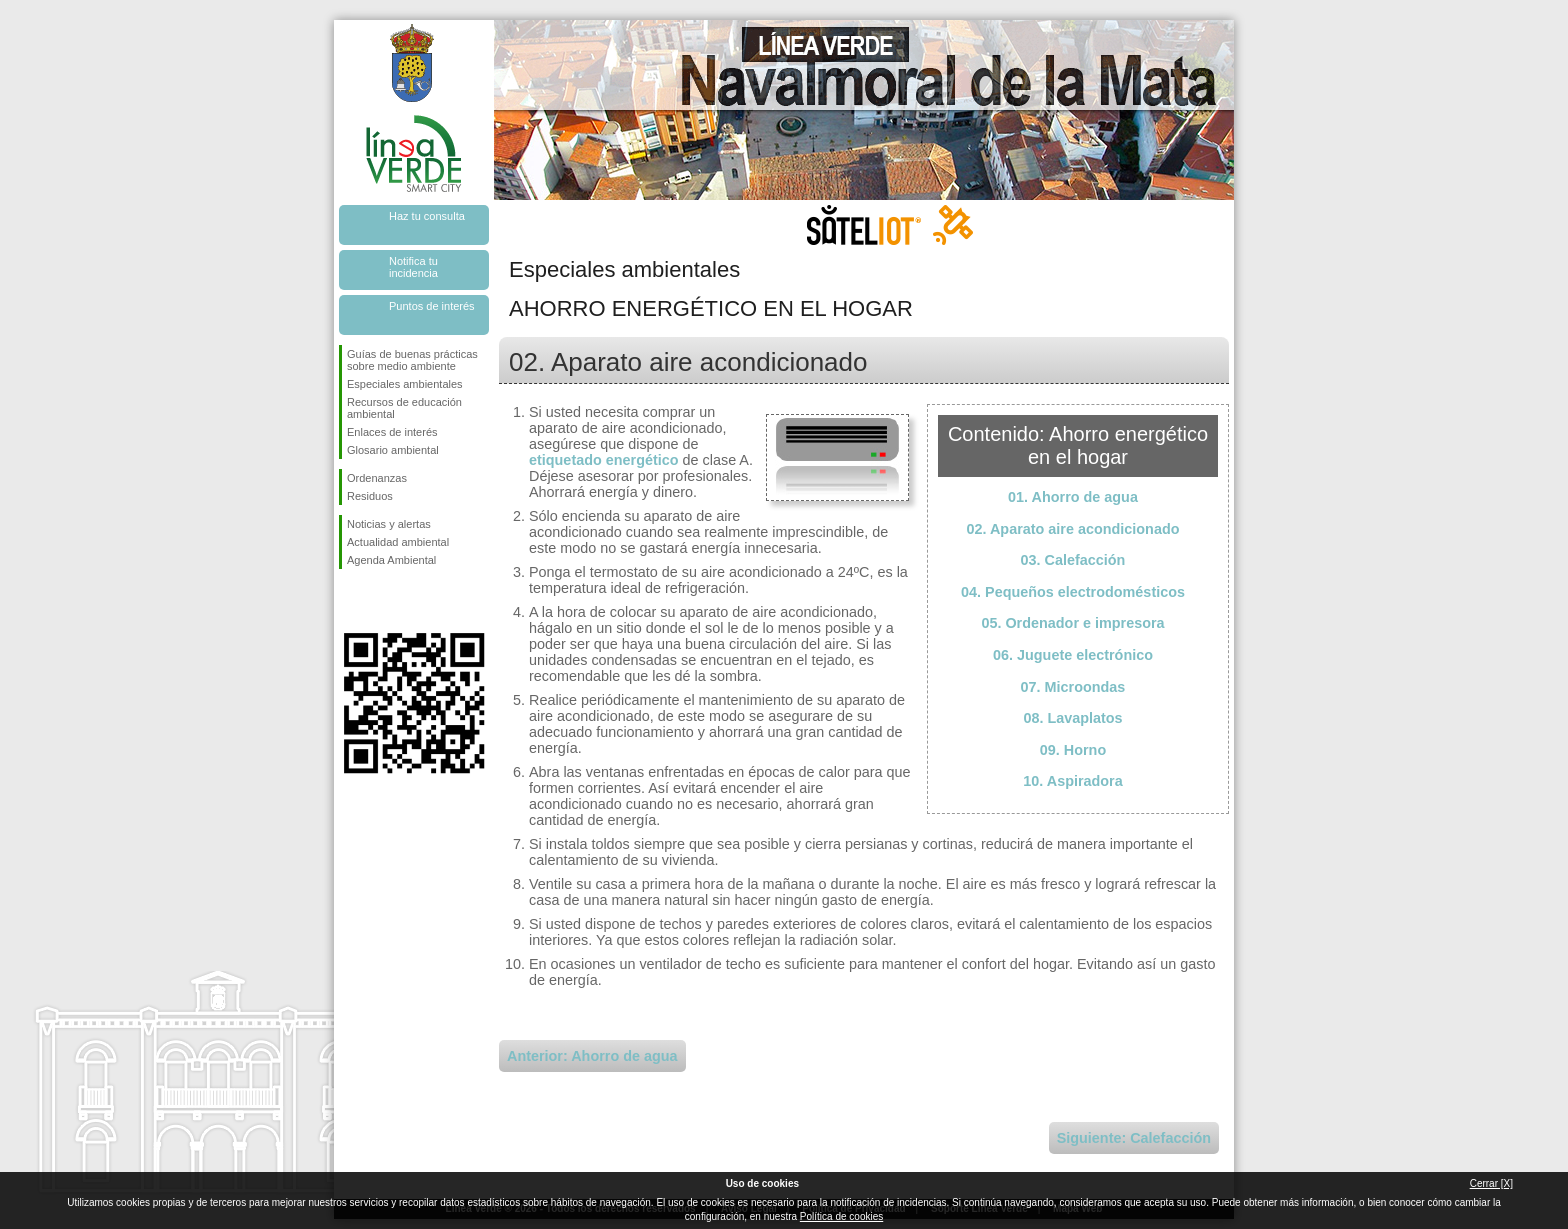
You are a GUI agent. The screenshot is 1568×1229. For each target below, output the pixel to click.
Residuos (370, 496)
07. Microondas (1073, 687)
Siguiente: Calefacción (1134, 1138)
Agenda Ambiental (391, 560)
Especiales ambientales (405, 384)
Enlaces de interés (392, 432)
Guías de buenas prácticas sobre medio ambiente (412, 360)
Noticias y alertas (389, 524)
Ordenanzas (377, 478)
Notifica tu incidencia (413, 267)
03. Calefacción (1073, 560)
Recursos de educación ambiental (404, 408)
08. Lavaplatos (1072, 718)
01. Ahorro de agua (1073, 497)
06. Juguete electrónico (1073, 655)
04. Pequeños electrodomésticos (1073, 592)
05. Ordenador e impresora (1072, 623)
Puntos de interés (432, 306)
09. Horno (1073, 750)
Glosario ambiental (393, 450)
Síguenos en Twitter (384, 601)
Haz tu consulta (427, 216)
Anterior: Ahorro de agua (592, 1056)
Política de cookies (841, 1216)
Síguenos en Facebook (351, 601)
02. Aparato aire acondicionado (1073, 529)
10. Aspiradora (1072, 781)
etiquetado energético (604, 460)
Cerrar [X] (1491, 1183)
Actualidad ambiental (398, 542)
